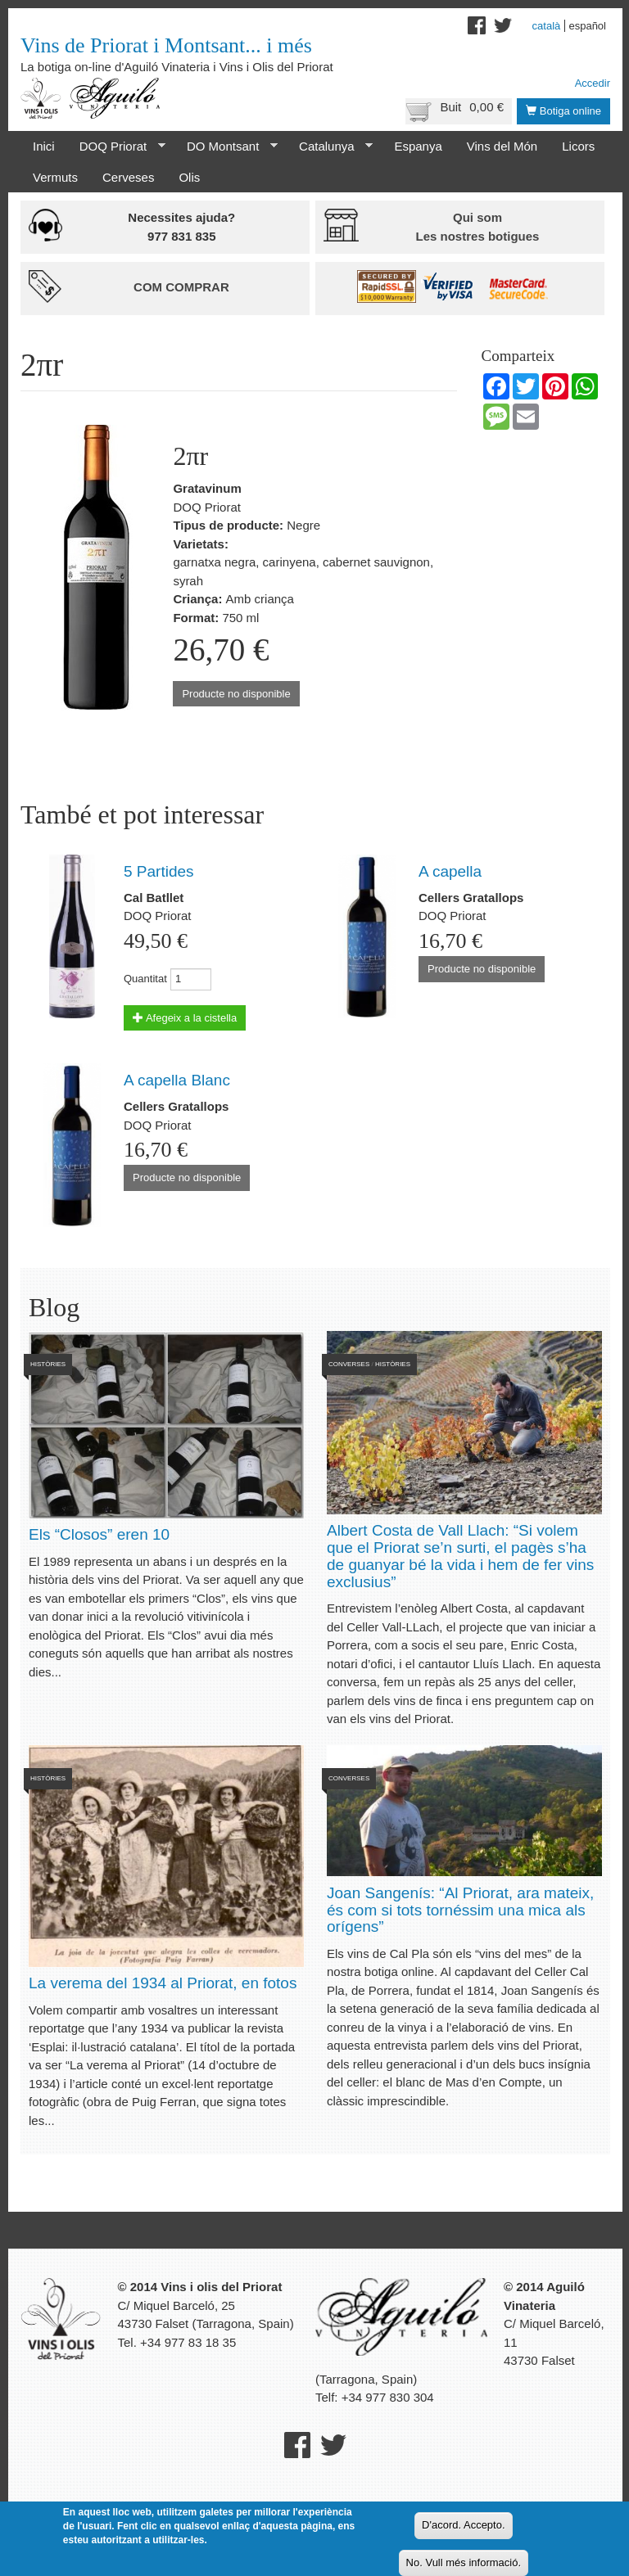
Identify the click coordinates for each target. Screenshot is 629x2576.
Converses (348, 1364)
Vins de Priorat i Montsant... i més (166, 45)
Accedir (592, 83)
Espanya (417, 146)
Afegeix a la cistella (185, 1018)
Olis (189, 177)
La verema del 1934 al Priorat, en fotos (162, 1983)
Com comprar (181, 287)
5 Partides (159, 871)
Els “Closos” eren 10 (99, 1534)
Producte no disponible (236, 694)
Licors (578, 146)
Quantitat (145, 978)
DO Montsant (226, 146)
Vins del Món (502, 146)
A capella (450, 871)
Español (587, 26)
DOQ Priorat (116, 146)
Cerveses (128, 177)
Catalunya (330, 146)
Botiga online (563, 111)
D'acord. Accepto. (463, 2525)
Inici (44, 146)
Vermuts (55, 177)
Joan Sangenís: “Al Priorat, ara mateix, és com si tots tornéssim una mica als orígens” (460, 1910)
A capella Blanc (177, 1080)
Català (546, 26)
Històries (48, 1364)
